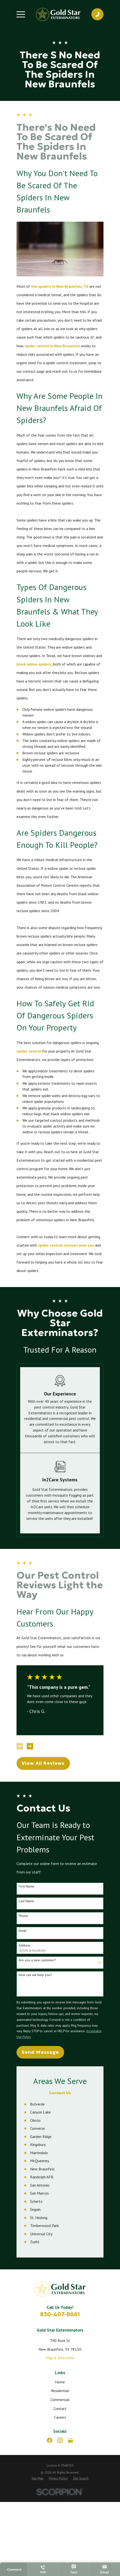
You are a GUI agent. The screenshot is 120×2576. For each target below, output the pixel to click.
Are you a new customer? (37, 1960)
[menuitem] (37, 2478)
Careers (60, 2417)
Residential (60, 2390)
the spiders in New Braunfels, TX (59, 286)
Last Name (26, 1901)
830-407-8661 (60, 2314)
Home (60, 2381)
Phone (23, 1916)
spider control (29, 1051)
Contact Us (60, 2093)
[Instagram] (60, 2440)
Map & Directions (60, 2357)
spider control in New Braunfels (52, 345)
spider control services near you (66, 1245)
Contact (60, 2408)
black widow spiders (34, 664)
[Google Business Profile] (70, 2440)
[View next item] (30, 1746)
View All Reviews (43, 1763)
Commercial (59, 2399)
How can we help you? (35, 1975)
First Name (26, 1886)
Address (25, 1945)
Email (22, 1931)
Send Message (40, 2052)
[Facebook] (49, 2440)
